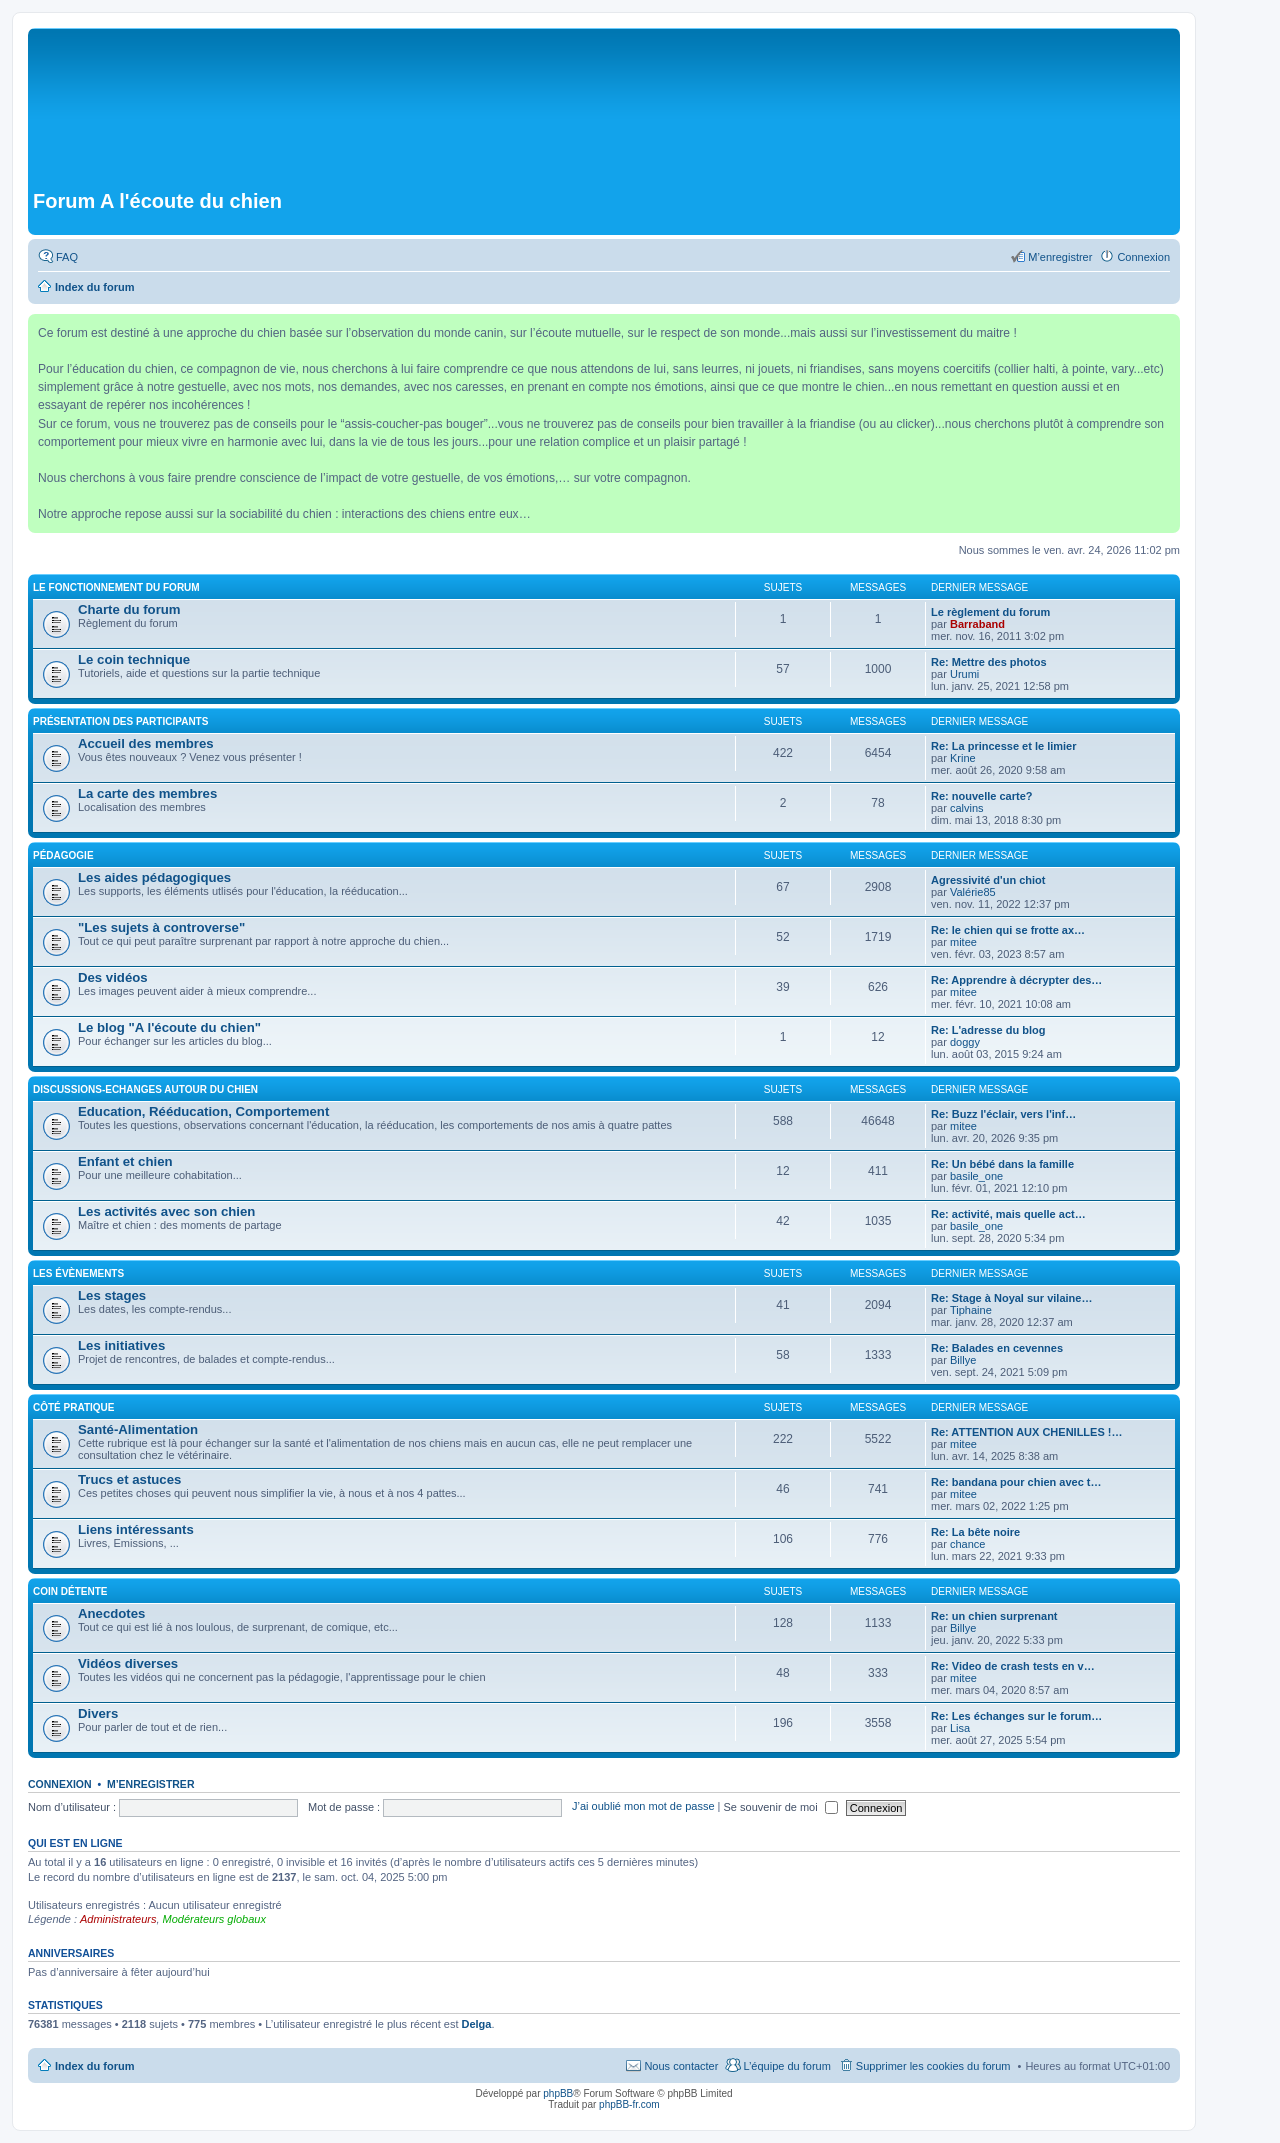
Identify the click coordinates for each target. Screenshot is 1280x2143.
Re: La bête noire (975, 1532)
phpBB (558, 2093)
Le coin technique (134, 659)
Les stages (112, 1295)
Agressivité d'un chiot (988, 880)
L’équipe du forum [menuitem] (786, 2066)
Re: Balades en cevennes (997, 1348)
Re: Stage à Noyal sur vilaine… (1011, 1298)
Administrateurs (118, 1919)
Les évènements (78, 1273)
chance (967, 1544)
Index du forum (94, 2066)
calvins (967, 808)
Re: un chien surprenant (994, 1616)
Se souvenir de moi (781, 1807)
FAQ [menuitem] (67, 257)
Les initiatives (121, 1345)
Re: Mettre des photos (989, 662)
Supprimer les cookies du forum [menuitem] (933, 2066)
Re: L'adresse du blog (988, 1030)
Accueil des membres (146, 743)
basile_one (976, 1176)
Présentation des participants (120, 721)
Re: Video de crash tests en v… (1013, 1666)
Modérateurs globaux (214, 1919)
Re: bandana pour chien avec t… (1016, 1482)
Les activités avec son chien (166, 1211)
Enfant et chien (125, 1161)
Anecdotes (111, 1613)
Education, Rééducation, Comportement (203, 1111)
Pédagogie (63, 855)
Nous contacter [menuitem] (681, 2066)
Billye (963, 1360)
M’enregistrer (151, 1784)
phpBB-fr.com (629, 2104)
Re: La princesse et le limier (1004, 746)
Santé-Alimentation (138, 1429)
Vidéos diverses (128, 1663)
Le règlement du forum (990, 612)
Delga (477, 2024)
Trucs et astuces (129, 1479)
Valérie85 (973, 892)
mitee (963, 942)
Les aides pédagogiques (154, 877)
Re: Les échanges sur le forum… (1016, 1716)
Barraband (977, 624)
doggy (965, 1042)
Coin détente (70, 1591)
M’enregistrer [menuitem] (1060, 257)
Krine (963, 758)
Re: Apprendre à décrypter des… (1016, 980)
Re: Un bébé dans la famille (1002, 1164)
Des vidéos (113, 977)
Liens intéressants (136, 1529)
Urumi (964, 674)
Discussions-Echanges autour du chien (145, 1089)
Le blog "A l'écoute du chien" (169, 1027)
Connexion (60, 1784)
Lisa (960, 1728)
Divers (98, 1713)
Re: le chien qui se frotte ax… (1008, 930)
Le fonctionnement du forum (116, 587)
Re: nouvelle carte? (981, 796)
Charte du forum (129, 609)
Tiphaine (971, 1310)
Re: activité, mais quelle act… (1008, 1214)
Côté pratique (73, 1407)
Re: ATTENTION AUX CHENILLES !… (1026, 1432)
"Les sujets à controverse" (161, 927)
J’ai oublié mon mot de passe (643, 1807)
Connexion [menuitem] (1143, 257)
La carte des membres (147, 793)
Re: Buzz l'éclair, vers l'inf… (1003, 1114)
